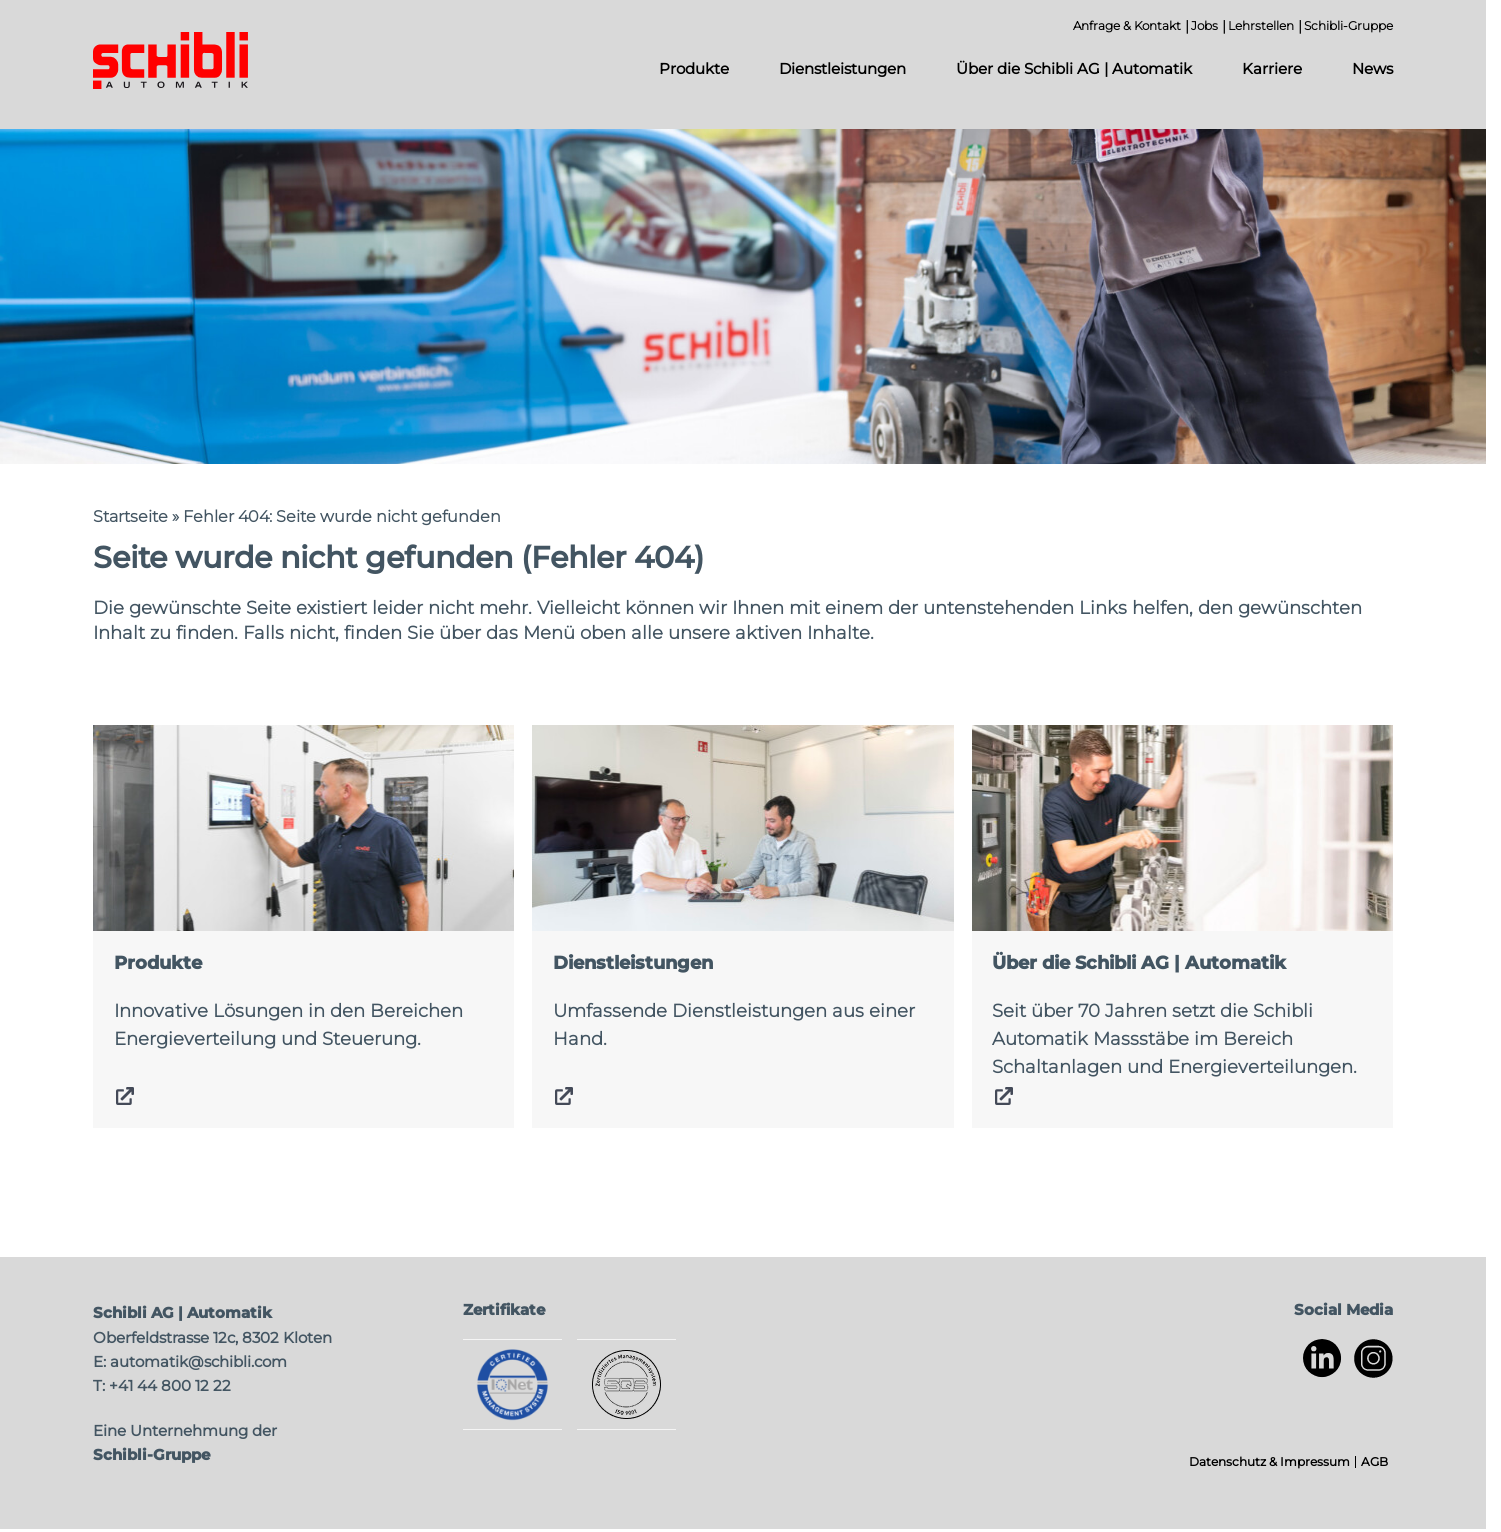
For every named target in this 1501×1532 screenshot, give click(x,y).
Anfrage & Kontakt (1127, 25)
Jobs (1204, 25)
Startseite (130, 516)
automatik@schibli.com (198, 1361)
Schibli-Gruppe (1348, 25)
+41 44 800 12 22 (170, 1385)
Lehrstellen (1261, 25)
